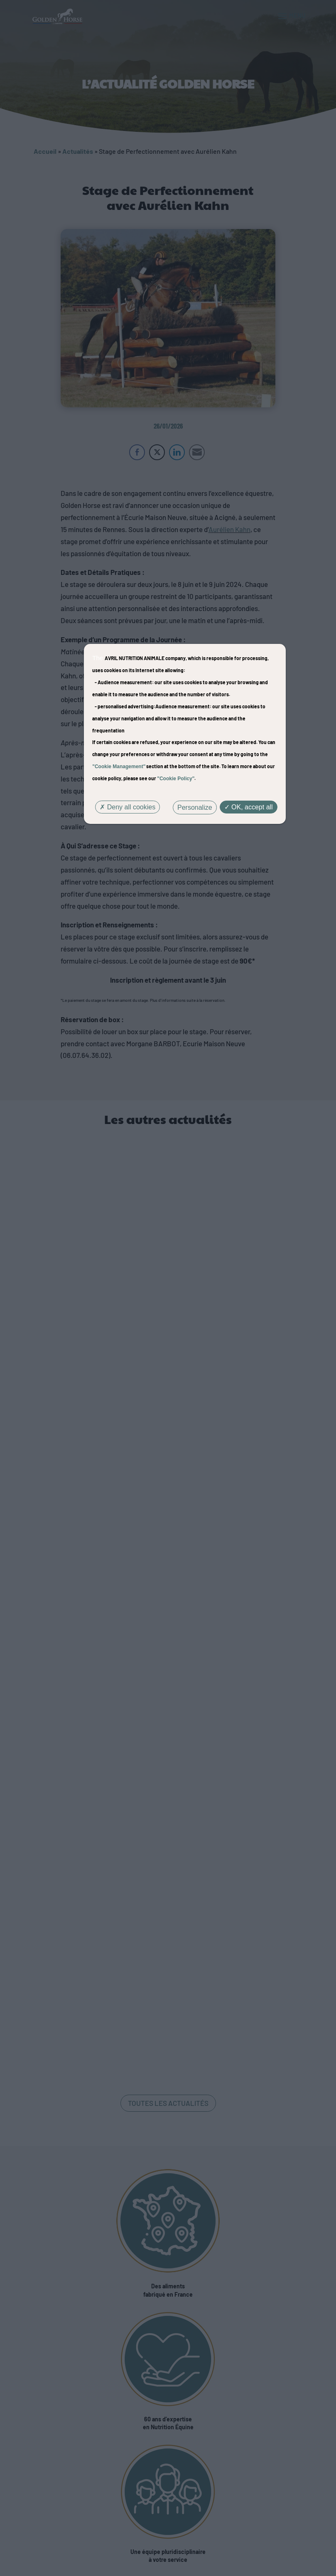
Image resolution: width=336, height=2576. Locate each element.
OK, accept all (248, 807)
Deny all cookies (127, 807)
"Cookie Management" (118, 766)
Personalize (194, 807)
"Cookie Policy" (175, 778)
